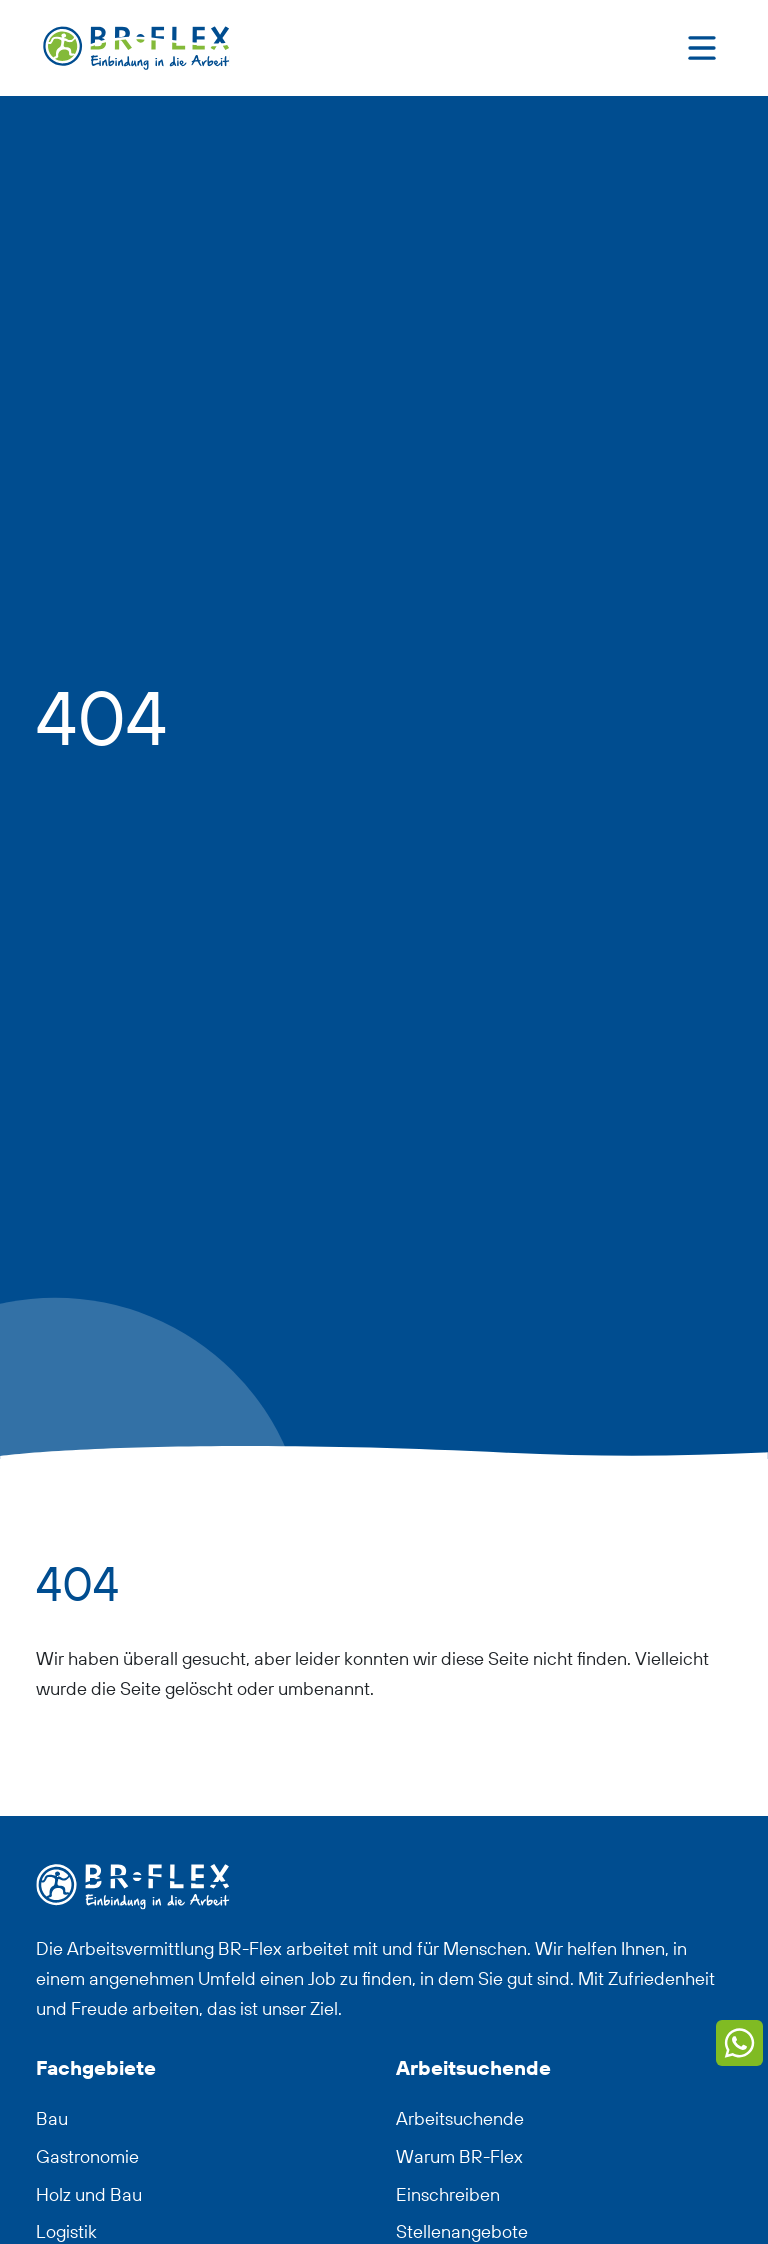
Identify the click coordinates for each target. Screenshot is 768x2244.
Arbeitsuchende (460, 2118)
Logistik (66, 2231)
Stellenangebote (462, 2231)
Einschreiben (448, 2194)
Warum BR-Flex (459, 2156)
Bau (52, 2118)
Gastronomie (87, 2156)
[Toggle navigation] (702, 48)
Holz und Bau (89, 2194)
